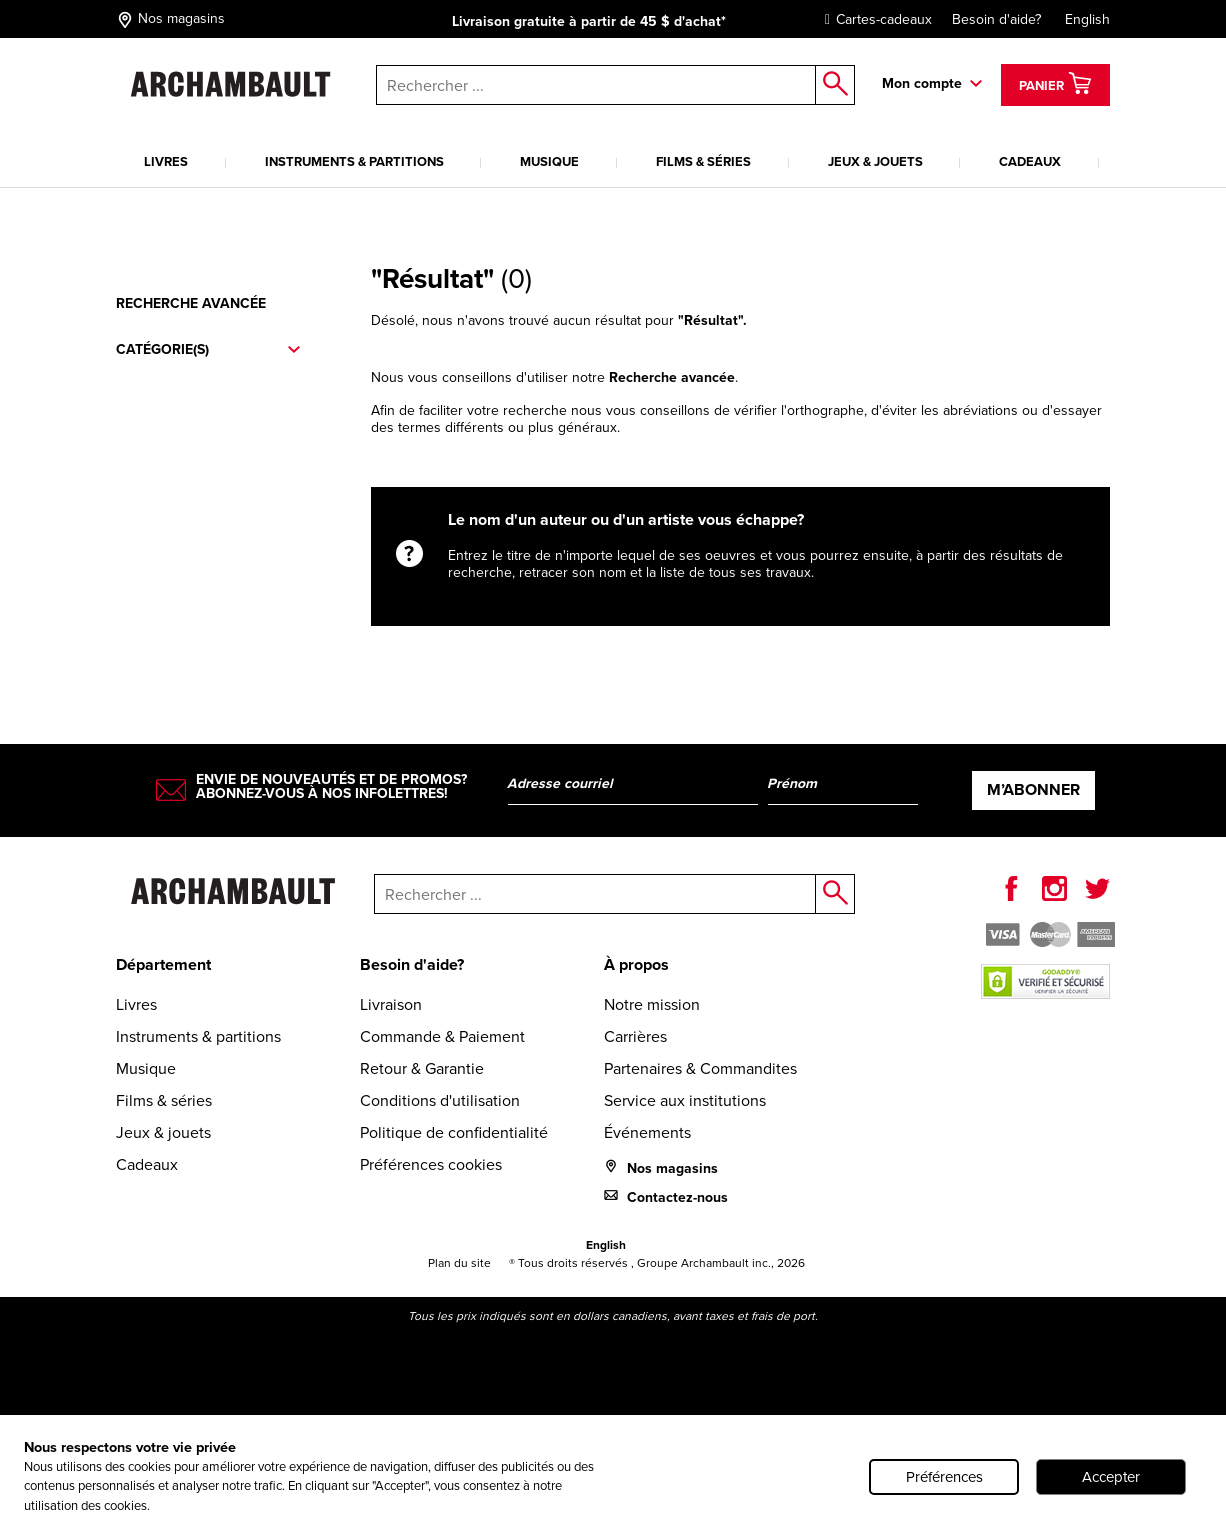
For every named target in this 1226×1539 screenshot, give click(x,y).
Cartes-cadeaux (873, 19)
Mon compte (922, 83)
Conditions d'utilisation (440, 1100)
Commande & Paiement (442, 1036)
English (1087, 19)
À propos (636, 964)
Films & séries (703, 161)
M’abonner (1033, 789)
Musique (549, 161)
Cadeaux (1030, 161)
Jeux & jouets (875, 161)
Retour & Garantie (422, 1068)
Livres (166, 161)
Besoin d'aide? (996, 19)
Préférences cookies (431, 1164)
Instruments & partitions (354, 161)
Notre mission (652, 1004)
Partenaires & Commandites (700, 1068)
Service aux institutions (685, 1100)
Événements (647, 1132)
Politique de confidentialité (454, 1132)
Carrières (635, 1036)
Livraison (391, 1004)
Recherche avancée (191, 303)
